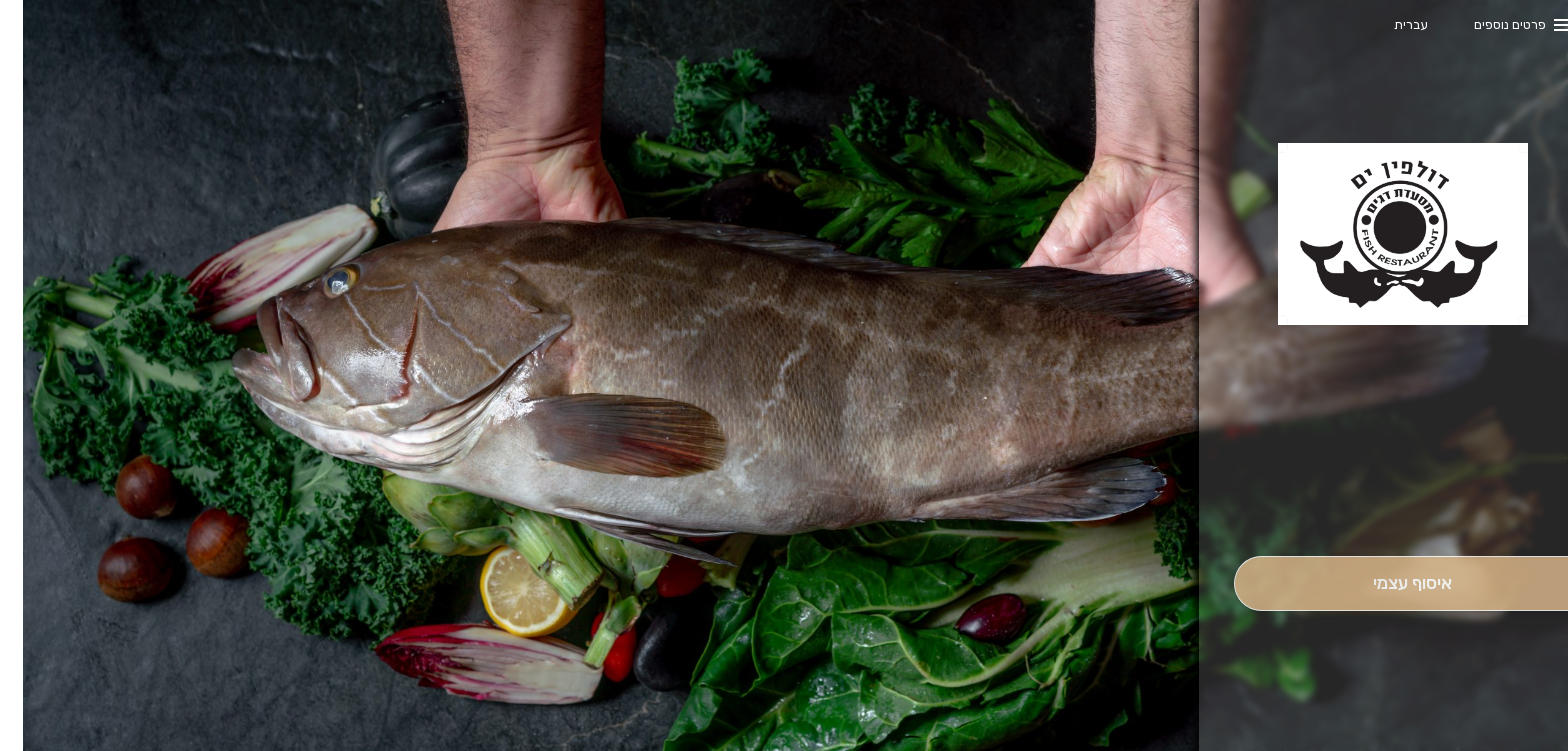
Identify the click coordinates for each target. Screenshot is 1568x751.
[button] (1389, 500)
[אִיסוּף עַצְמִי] (1389, 583)
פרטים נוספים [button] (1487, 24)
